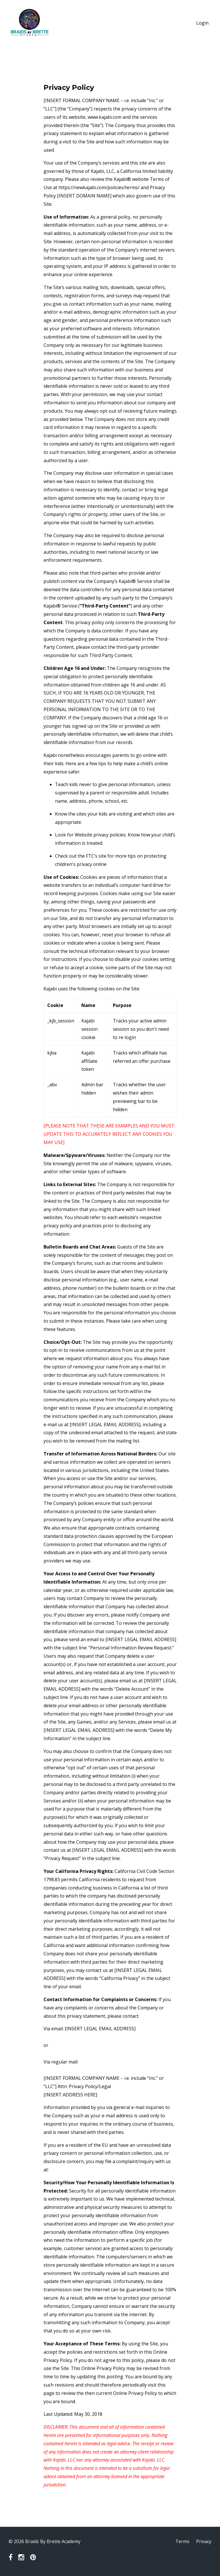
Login (202, 23)
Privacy (203, 2541)
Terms (182, 2541)
